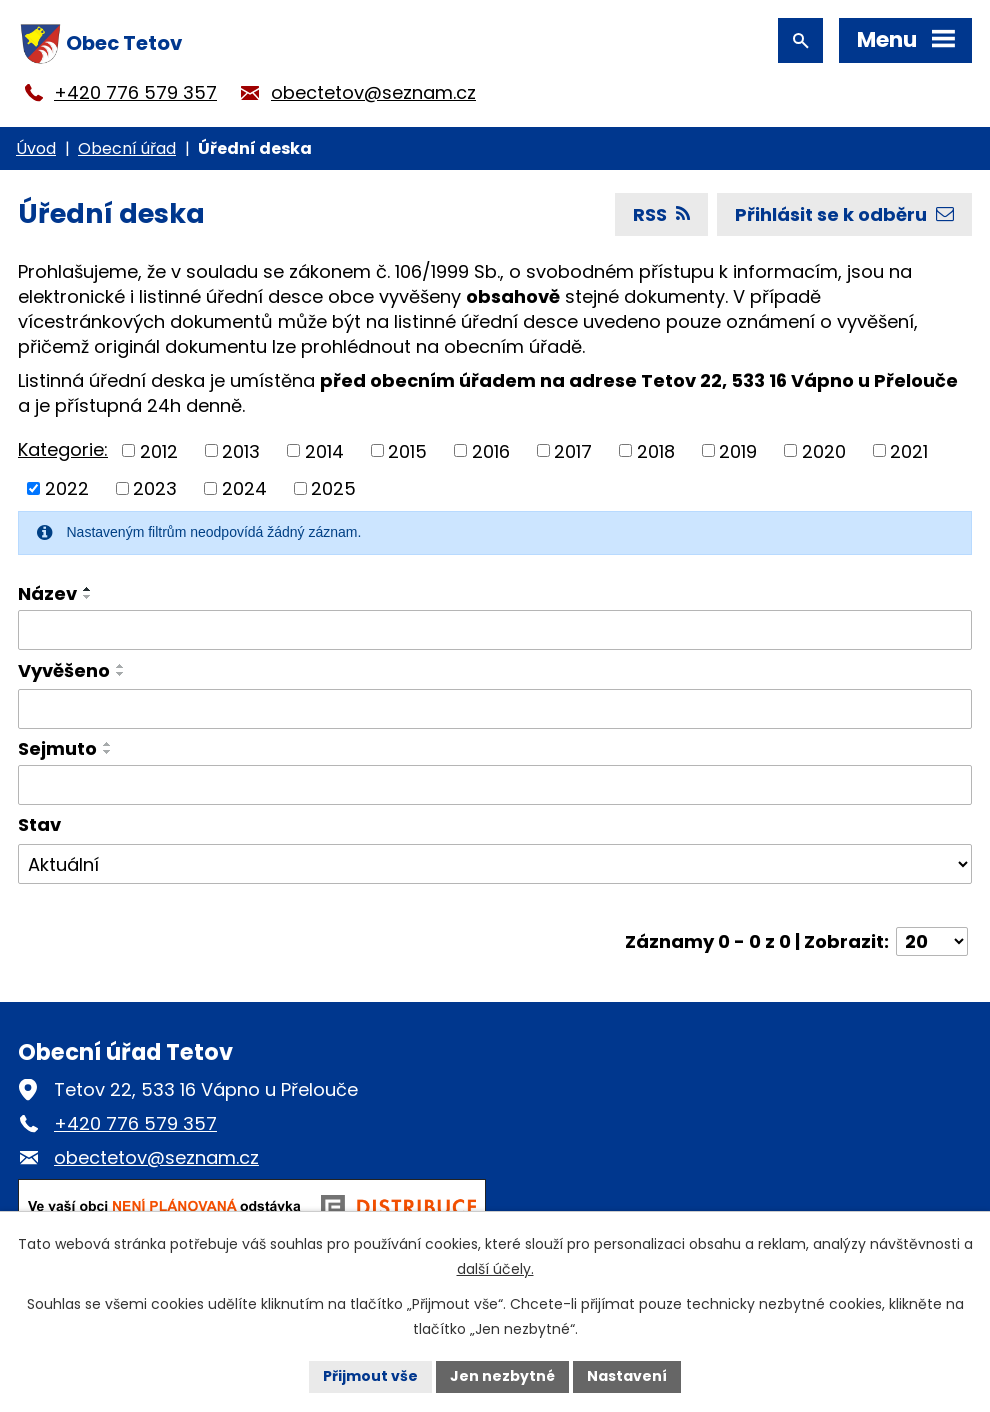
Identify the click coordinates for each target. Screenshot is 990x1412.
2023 (155, 488)
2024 (244, 488)
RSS (661, 214)
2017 (573, 450)
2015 (407, 450)
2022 (67, 488)
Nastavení (627, 1376)
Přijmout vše (370, 1376)
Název (47, 593)
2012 (159, 450)
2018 (656, 450)
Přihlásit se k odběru (844, 214)
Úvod (36, 148)
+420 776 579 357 (135, 92)
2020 (824, 450)
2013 (241, 450)
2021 (909, 450)
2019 (738, 450)
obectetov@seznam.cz (373, 92)
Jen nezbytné (502, 1376)
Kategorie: (63, 449)
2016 (491, 450)
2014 (324, 450)
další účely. (495, 1269)
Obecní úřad (127, 148)
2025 (333, 488)
